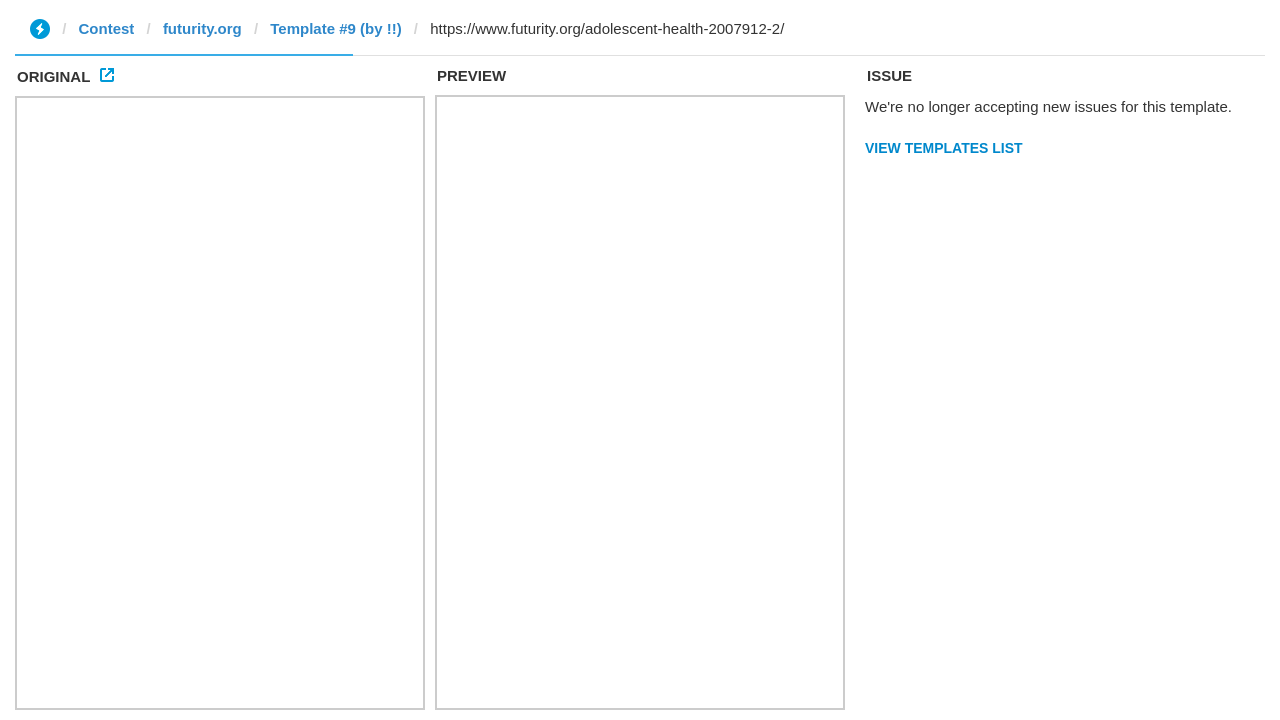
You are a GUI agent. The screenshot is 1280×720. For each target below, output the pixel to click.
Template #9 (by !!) (335, 28)
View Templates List (944, 148)
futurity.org (202, 28)
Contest (107, 28)
